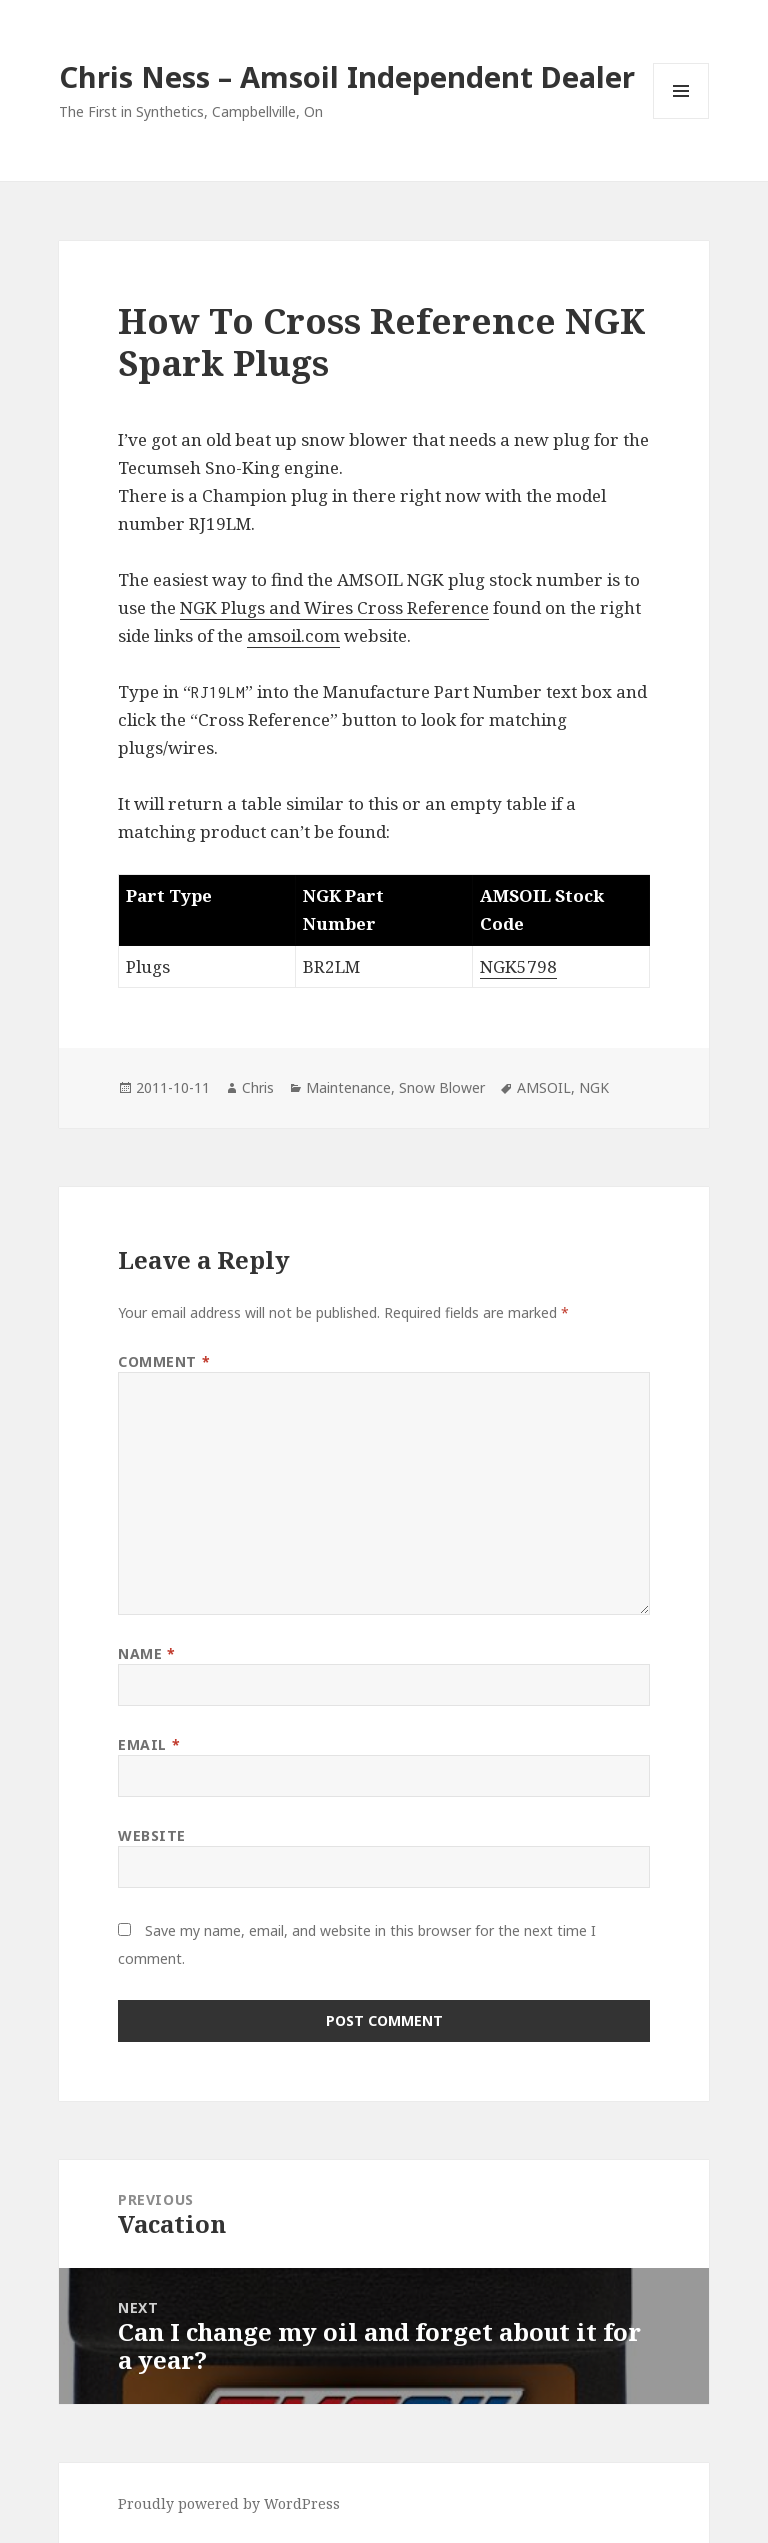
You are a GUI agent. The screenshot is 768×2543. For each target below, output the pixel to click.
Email (149, 1744)
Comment (164, 1361)
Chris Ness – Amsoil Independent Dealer (347, 76)
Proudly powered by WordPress (229, 2503)
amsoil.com (293, 635)
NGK (594, 1087)
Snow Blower (442, 1087)
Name (146, 1653)
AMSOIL (544, 1087)
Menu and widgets (681, 118)
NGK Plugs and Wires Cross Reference (334, 607)
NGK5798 (518, 966)
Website (152, 1835)
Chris (258, 1087)
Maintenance (348, 1087)
